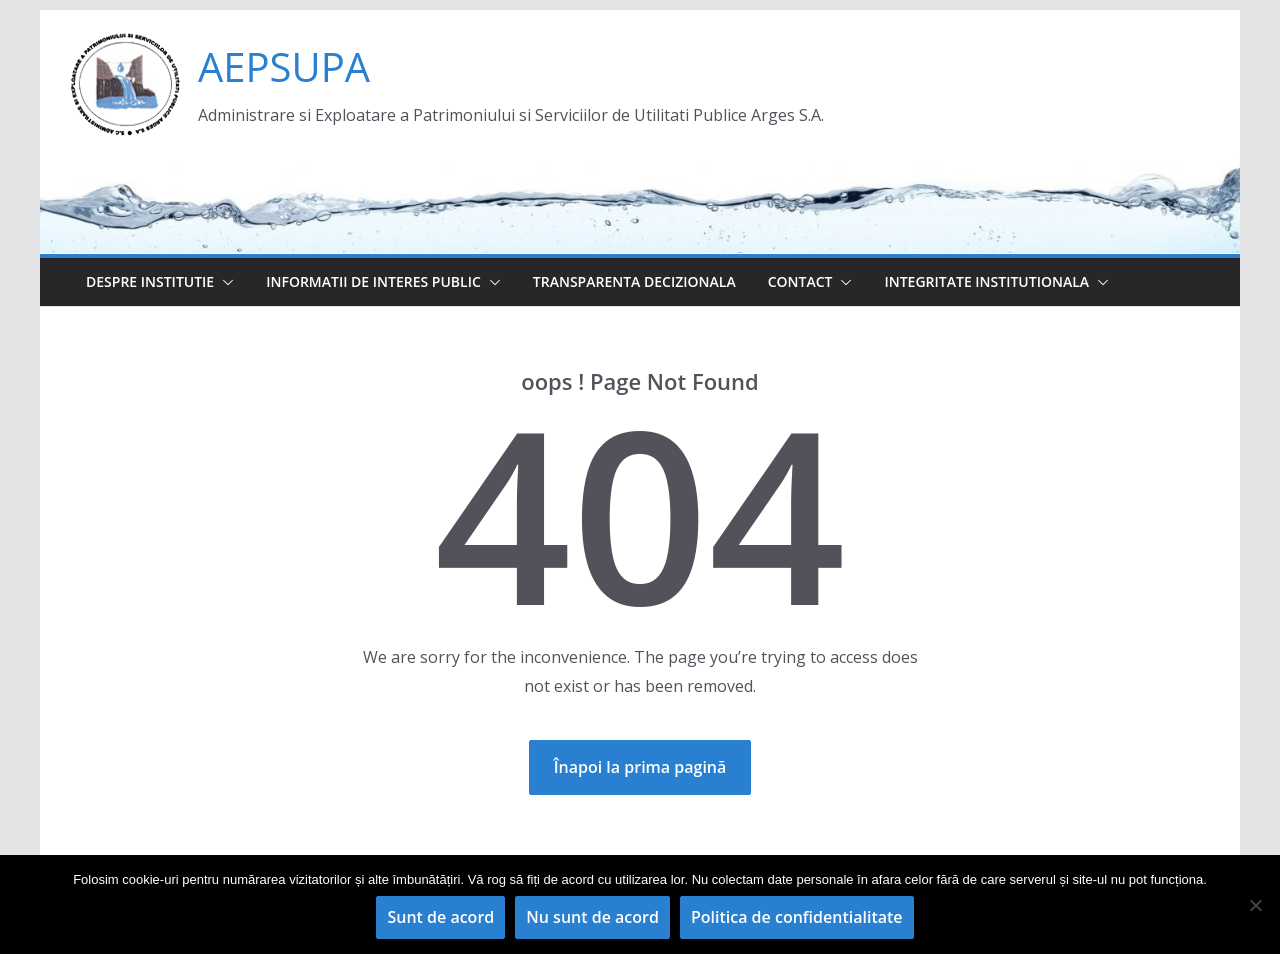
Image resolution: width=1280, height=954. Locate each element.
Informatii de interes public (373, 281)
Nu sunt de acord (592, 917)
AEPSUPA (284, 66)
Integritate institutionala (986, 281)
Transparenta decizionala (634, 281)
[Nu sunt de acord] (1255, 905)
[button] (224, 282)
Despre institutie (150, 281)
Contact (800, 281)
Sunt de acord (440, 917)
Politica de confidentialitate (797, 917)
